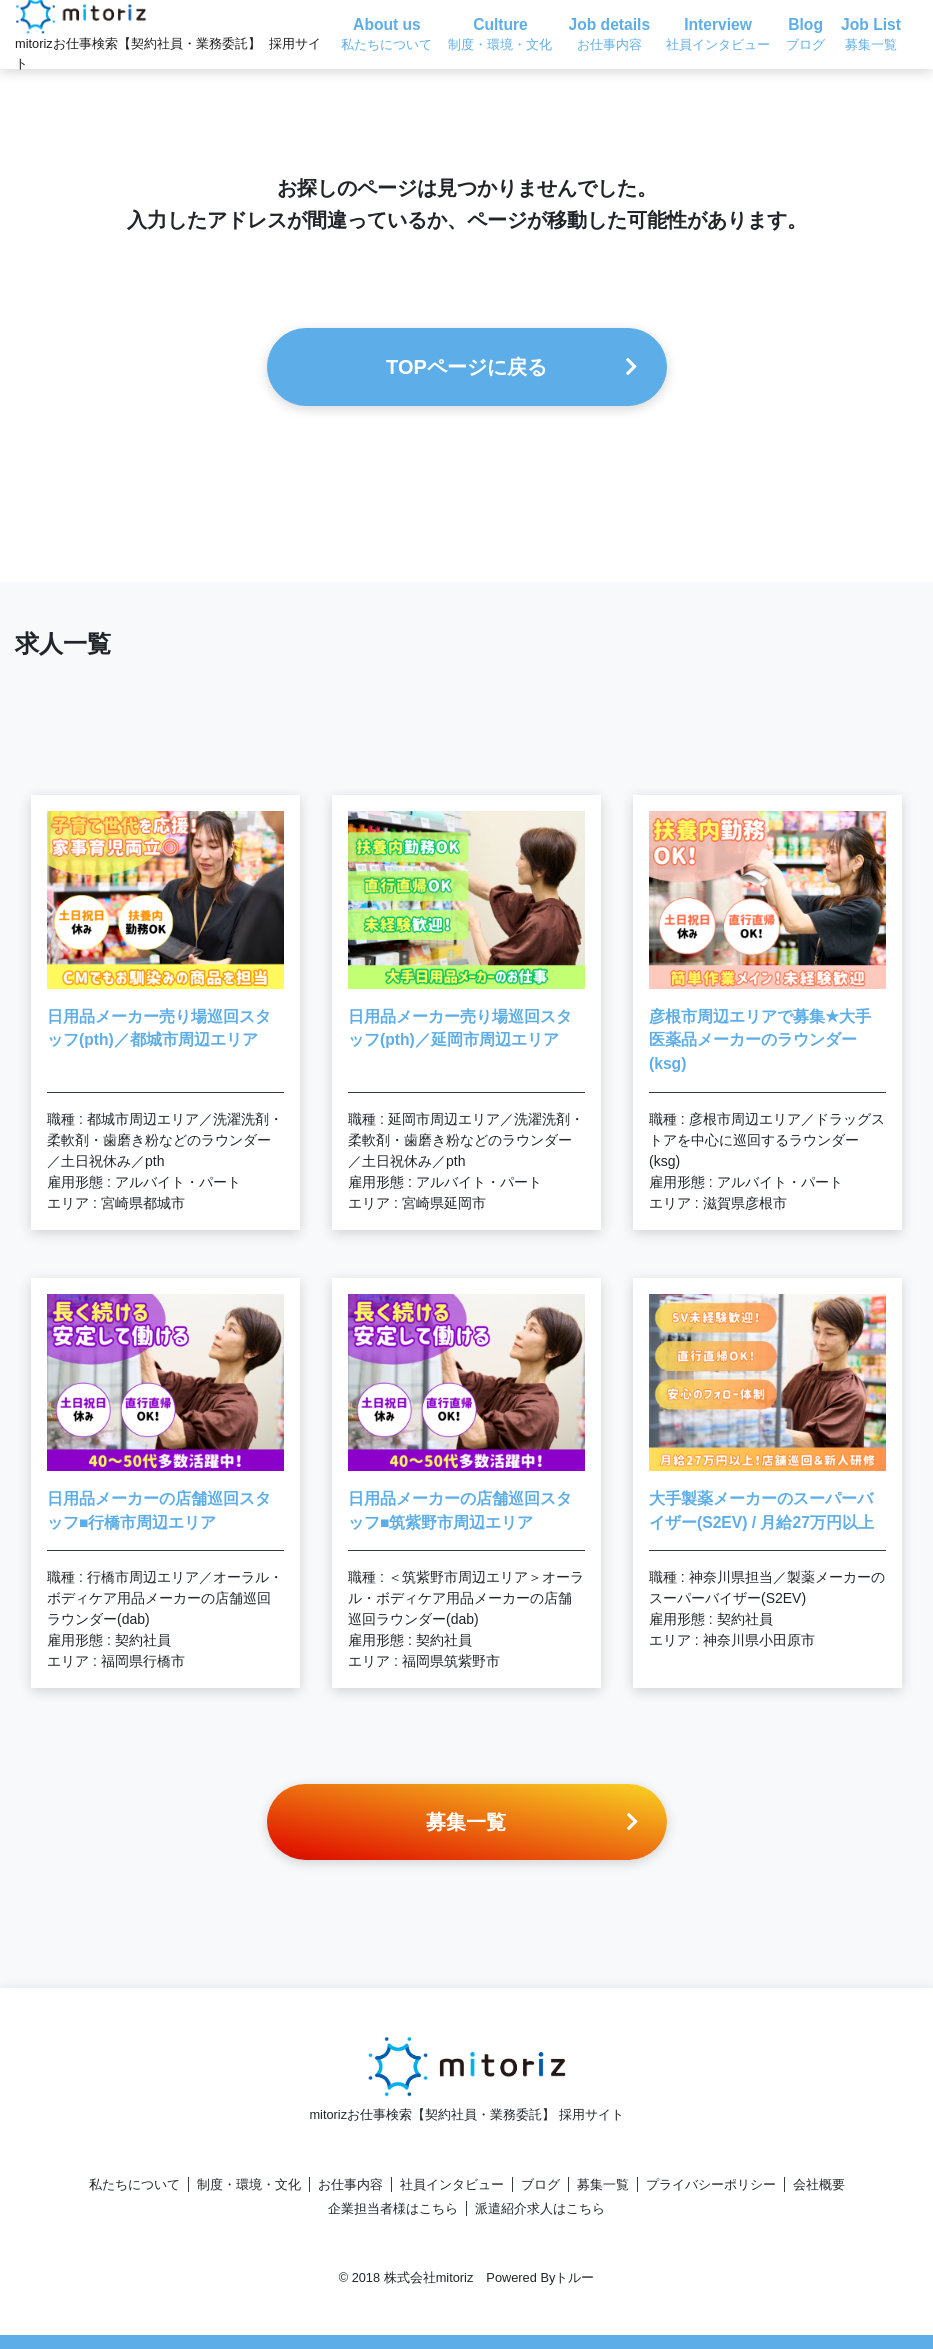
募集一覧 (603, 2184)
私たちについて (134, 2184)
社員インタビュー (452, 2184)
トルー (574, 2277)
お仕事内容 (350, 2184)
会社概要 (819, 2184)
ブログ (540, 2184)
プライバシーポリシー (711, 2184)
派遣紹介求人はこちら (540, 2208)
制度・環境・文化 (249, 2184)
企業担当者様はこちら (393, 2208)
